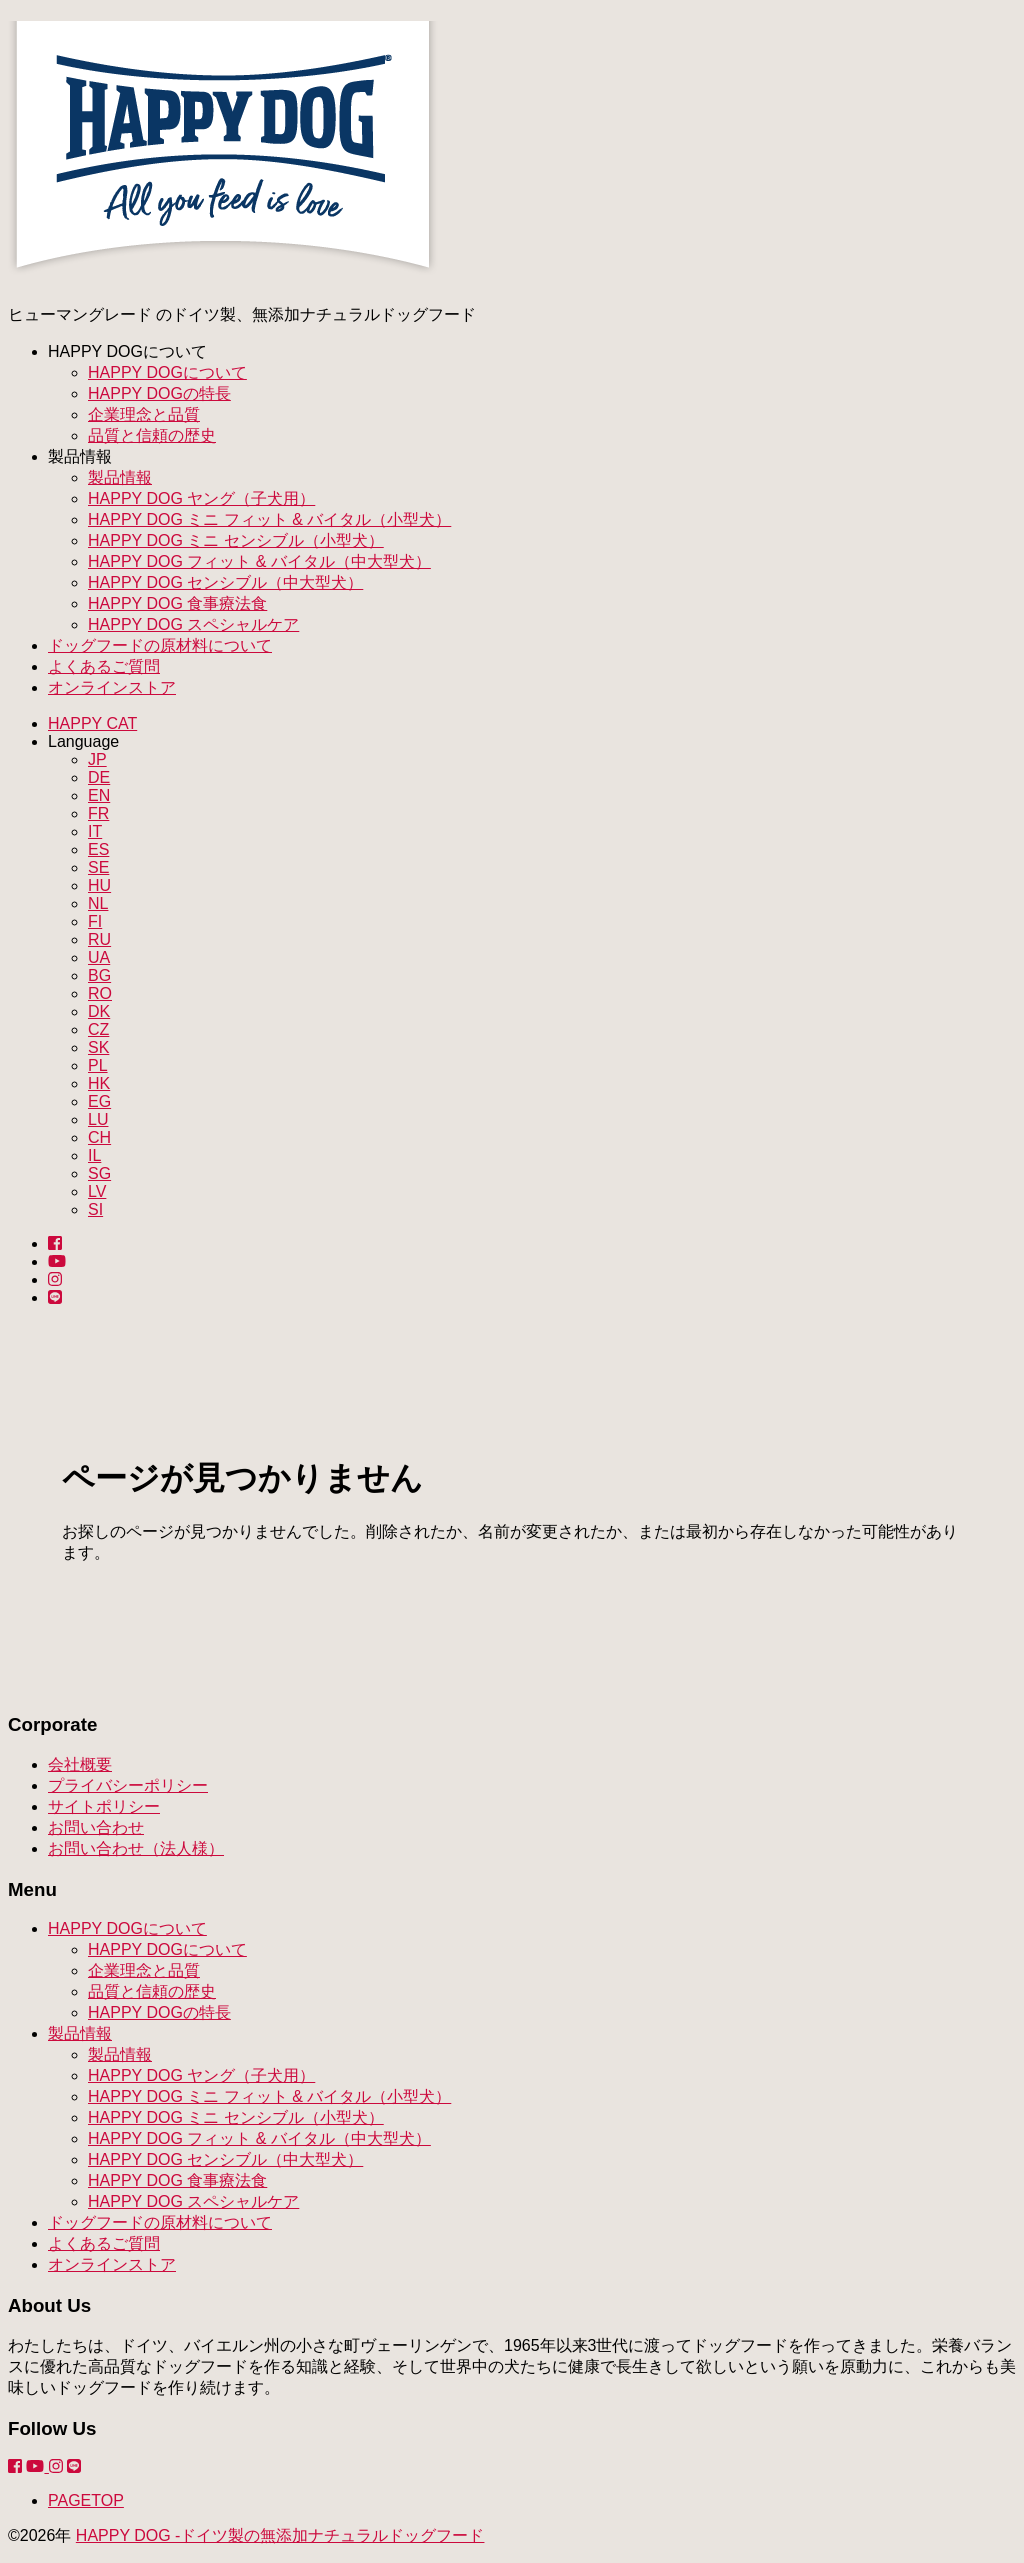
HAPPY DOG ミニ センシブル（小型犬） (236, 540)
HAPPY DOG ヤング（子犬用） (201, 498)
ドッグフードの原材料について (160, 645)
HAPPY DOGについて (167, 372)
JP (97, 759)
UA (99, 957)
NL (98, 903)
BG (99, 975)
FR (98, 813)
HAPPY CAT (92, 723)
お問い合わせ (96, 1827)
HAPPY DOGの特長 (159, 393)
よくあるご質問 (104, 666)
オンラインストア (112, 687)
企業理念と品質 (144, 414)
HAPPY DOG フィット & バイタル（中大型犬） (259, 561)
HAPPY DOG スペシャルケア (193, 624)
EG (99, 1101)
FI (95, 921)
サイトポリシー (104, 1806)
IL (94, 1155)
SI (95, 1209)
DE (99, 777)
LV (97, 1191)
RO (100, 993)
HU (99, 885)
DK (99, 1011)
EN (99, 795)
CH (99, 1137)
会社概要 (80, 1764)
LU (98, 1119)
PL (98, 1065)
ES (98, 849)
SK (98, 1047)
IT (95, 831)
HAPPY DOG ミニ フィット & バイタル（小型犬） (269, 519)
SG (99, 1173)
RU (99, 939)
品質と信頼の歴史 (152, 435)
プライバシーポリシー (128, 1785)
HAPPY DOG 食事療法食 (177, 603)
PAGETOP (86, 2500)
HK (99, 1083)
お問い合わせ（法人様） (136, 1848)
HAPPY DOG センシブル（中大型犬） (225, 582)
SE (98, 867)
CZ (98, 1029)
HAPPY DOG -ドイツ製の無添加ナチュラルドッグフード (280, 2535)
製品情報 (120, 477)
